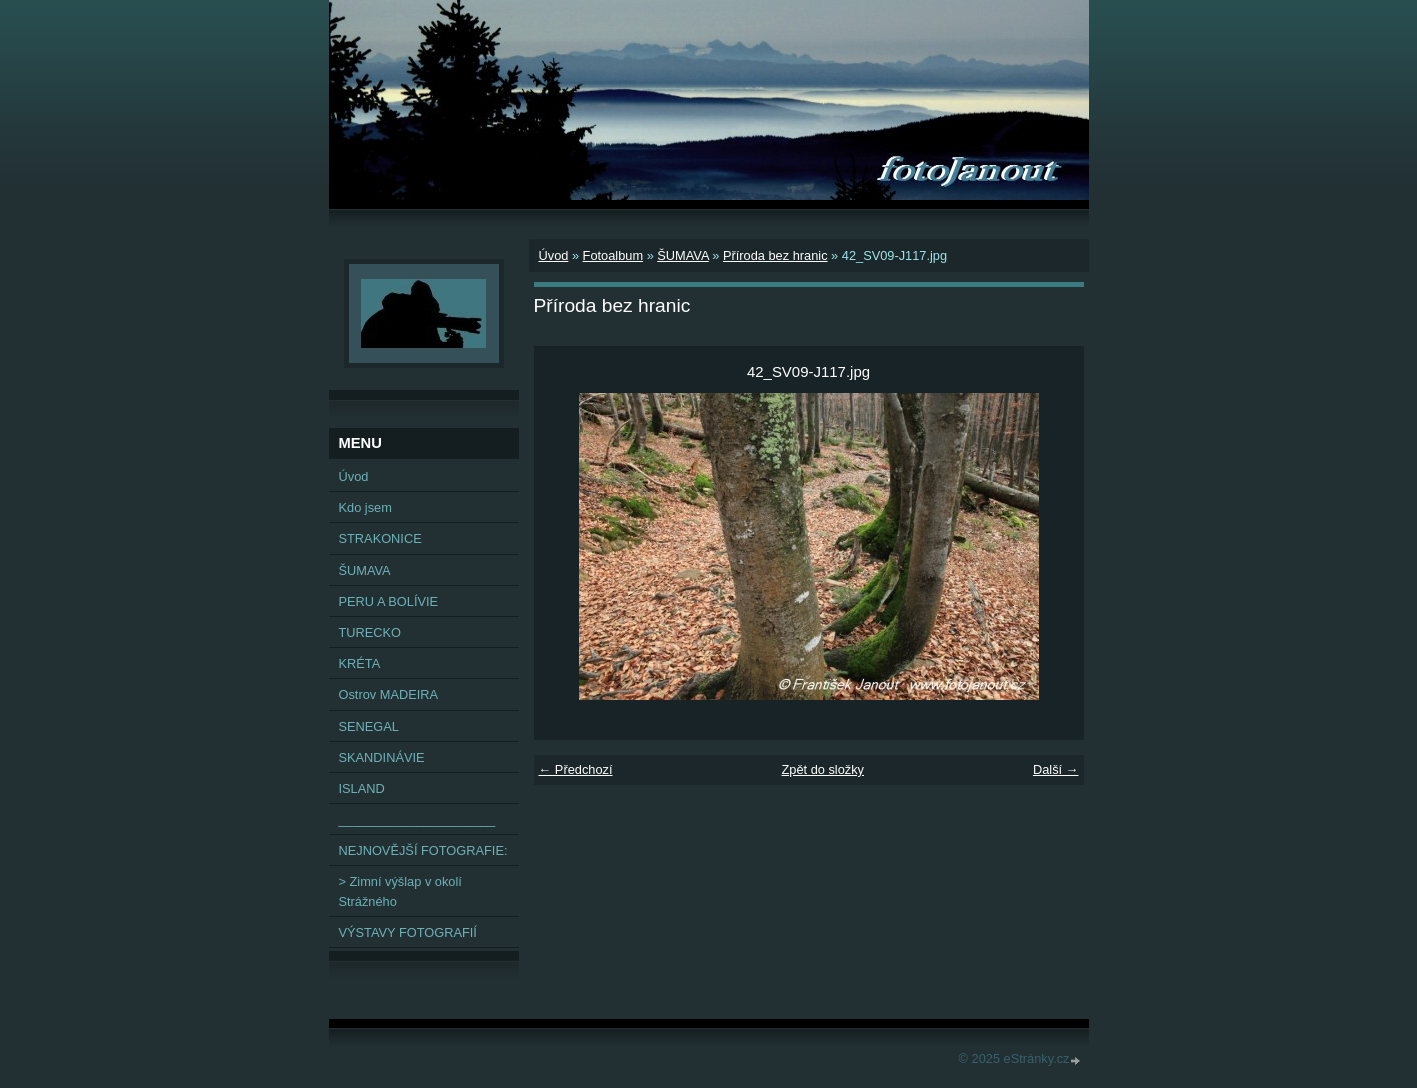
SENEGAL (369, 726)
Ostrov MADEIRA (389, 694)
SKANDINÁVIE (382, 757)
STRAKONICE (380, 538)
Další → (1056, 769)
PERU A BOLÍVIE (389, 601)
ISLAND (362, 788)
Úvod (554, 255)
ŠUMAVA (682, 255)
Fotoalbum (613, 255)
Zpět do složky (822, 769)
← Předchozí (576, 769)
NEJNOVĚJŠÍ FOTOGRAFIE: (423, 850)
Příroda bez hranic (775, 255)
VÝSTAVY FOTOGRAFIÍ (408, 932)
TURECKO (370, 632)
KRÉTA (360, 663)
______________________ (417, 819)
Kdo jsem (365, 507)
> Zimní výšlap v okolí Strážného (400, 891)
